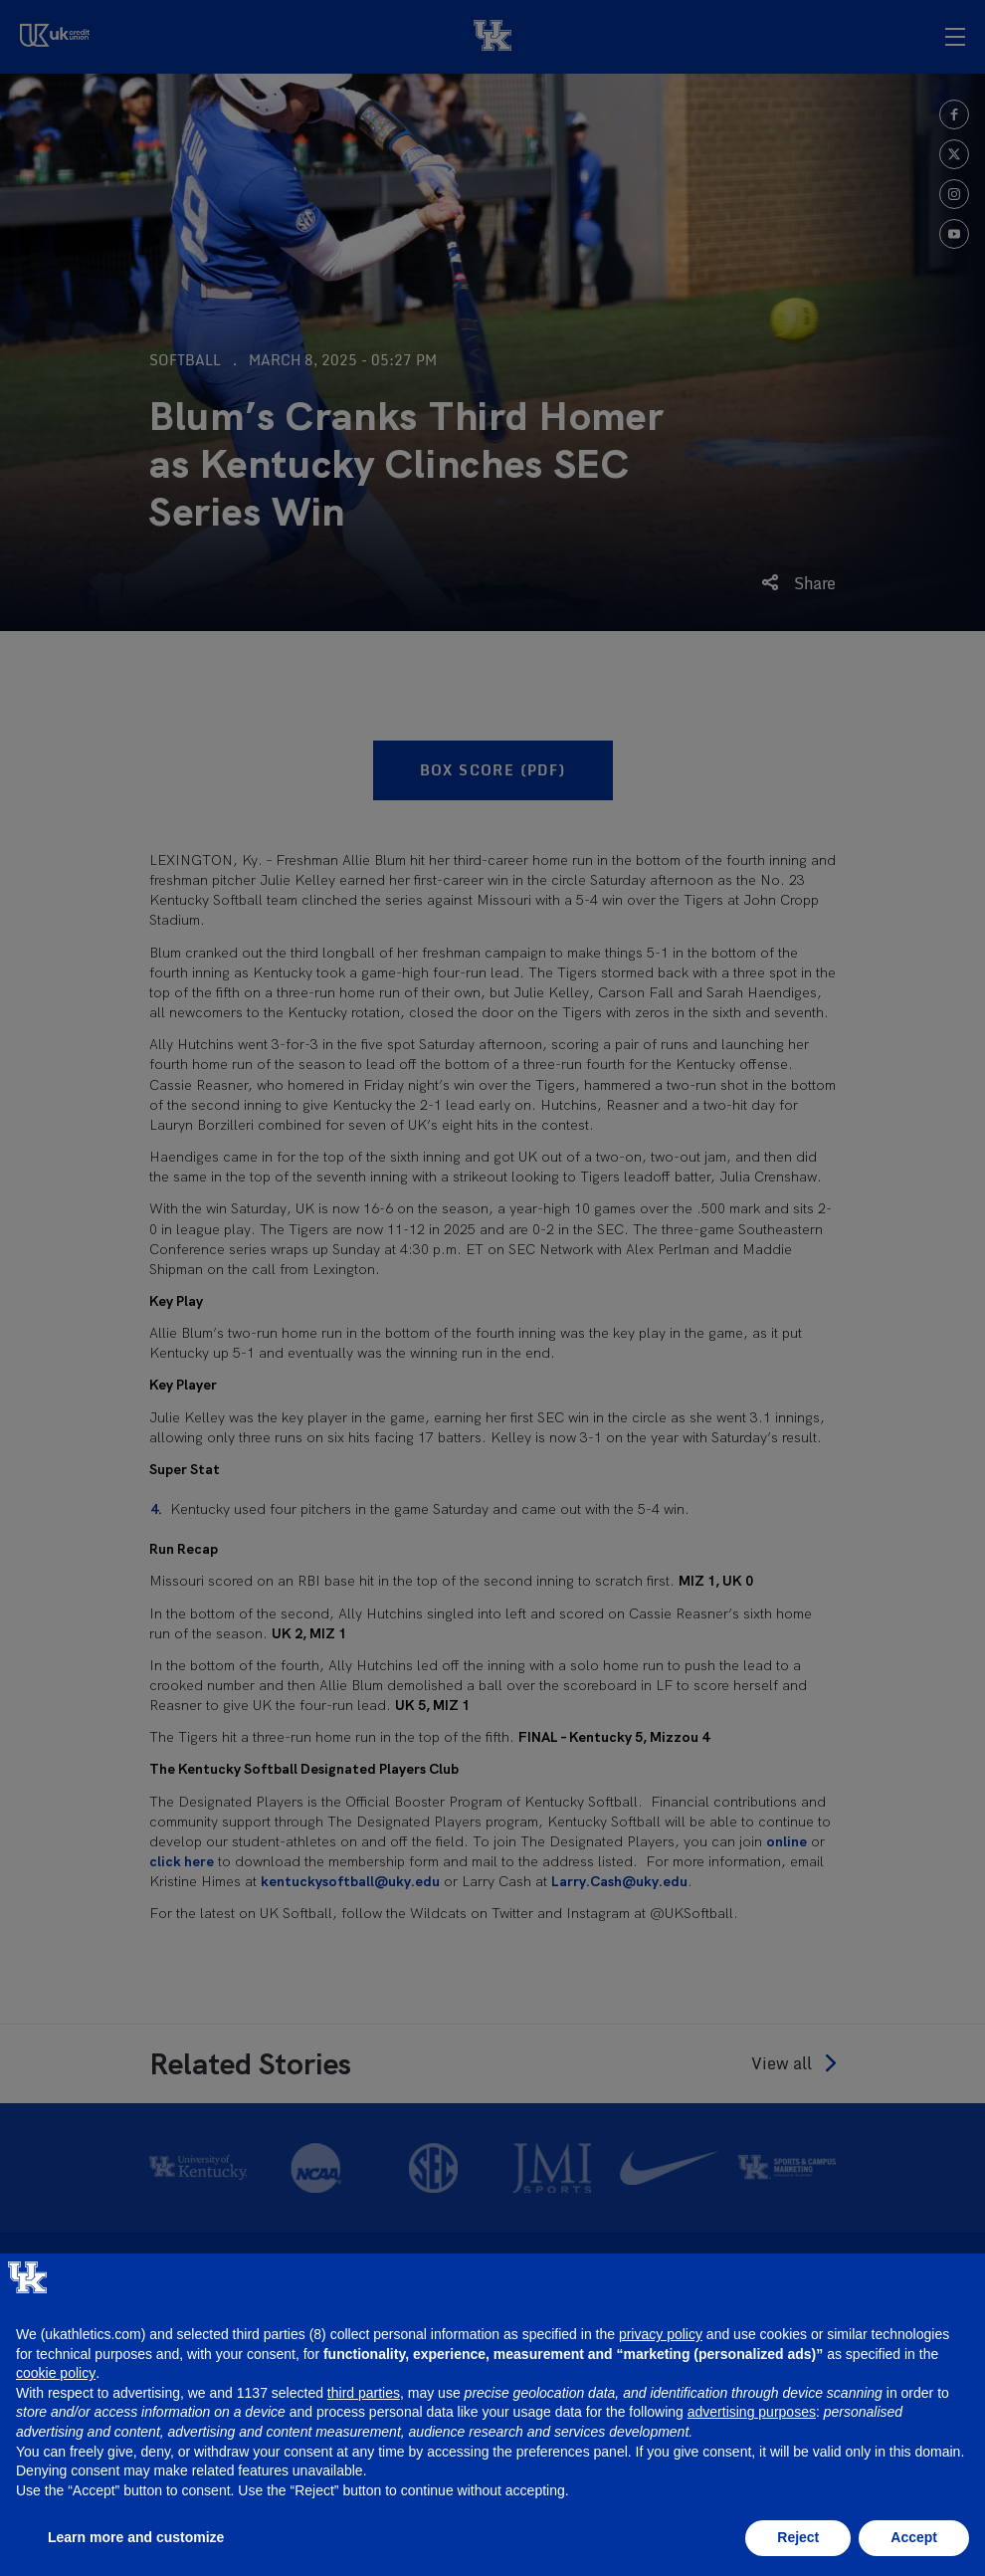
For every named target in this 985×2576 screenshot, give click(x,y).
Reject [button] (798, 2537)
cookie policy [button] (56, 2373)
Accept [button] (913, 2537)
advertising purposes (752, 2412)
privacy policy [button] (660, 2334)
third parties (363, 2393)
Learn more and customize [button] (136, 2537)
